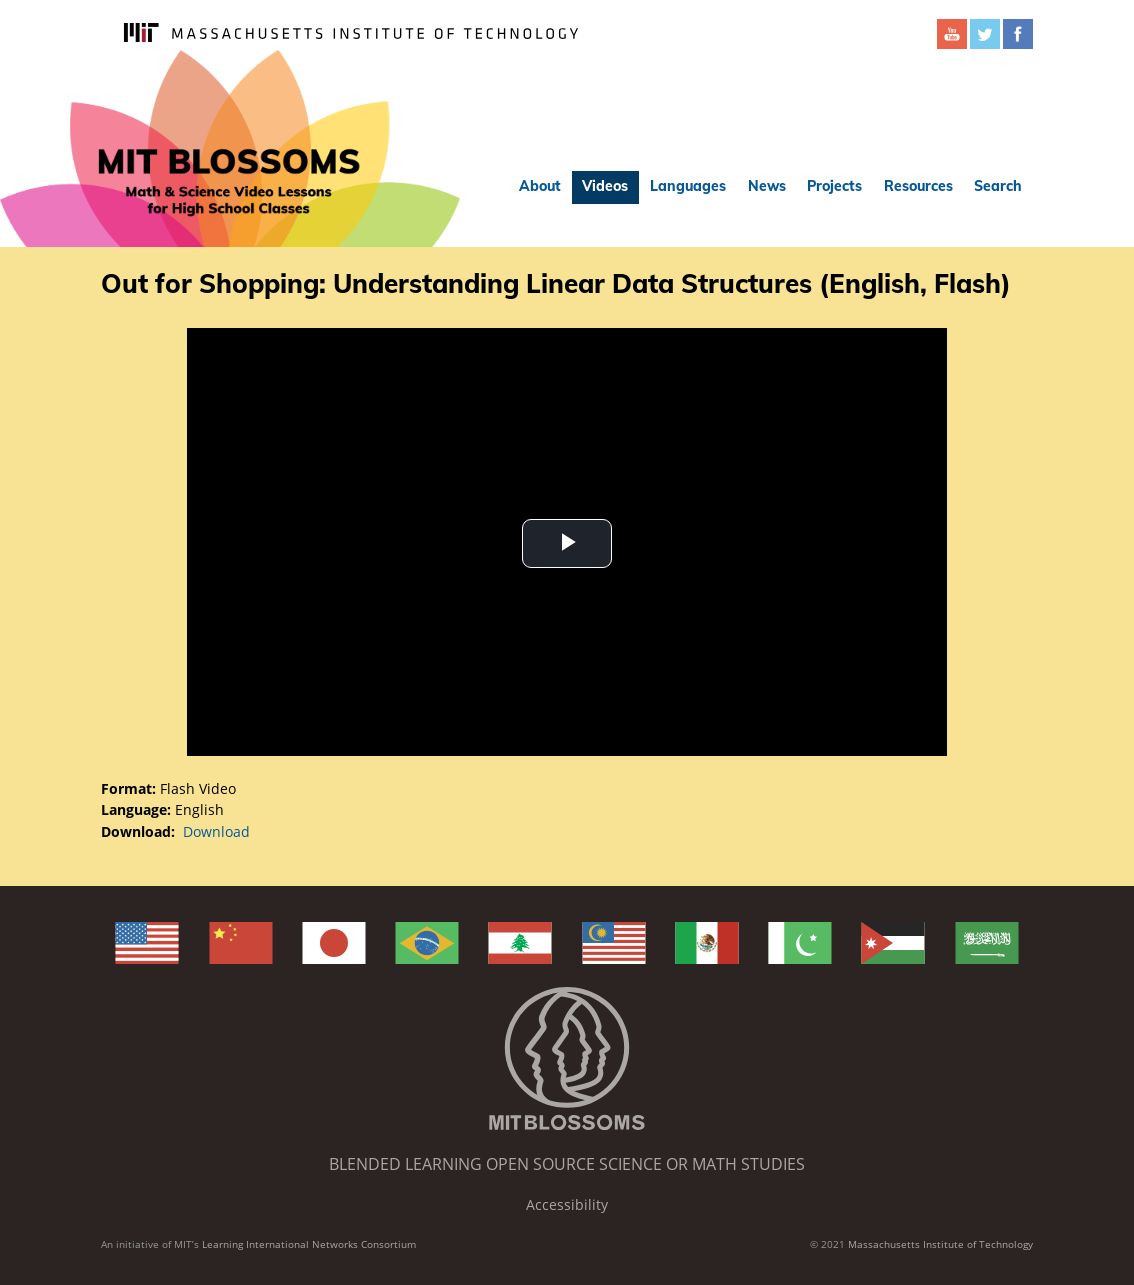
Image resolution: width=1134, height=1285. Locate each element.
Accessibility (567, 1204)
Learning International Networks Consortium (309, 1244)
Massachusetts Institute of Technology (940, 1244)
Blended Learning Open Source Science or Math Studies (567, 1164)
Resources (918, 186)
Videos (605, 186)
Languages (688, 186)
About (540, 186)
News (767, 186)
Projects (834, 186)
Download (216, 831)
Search (998, 186)
